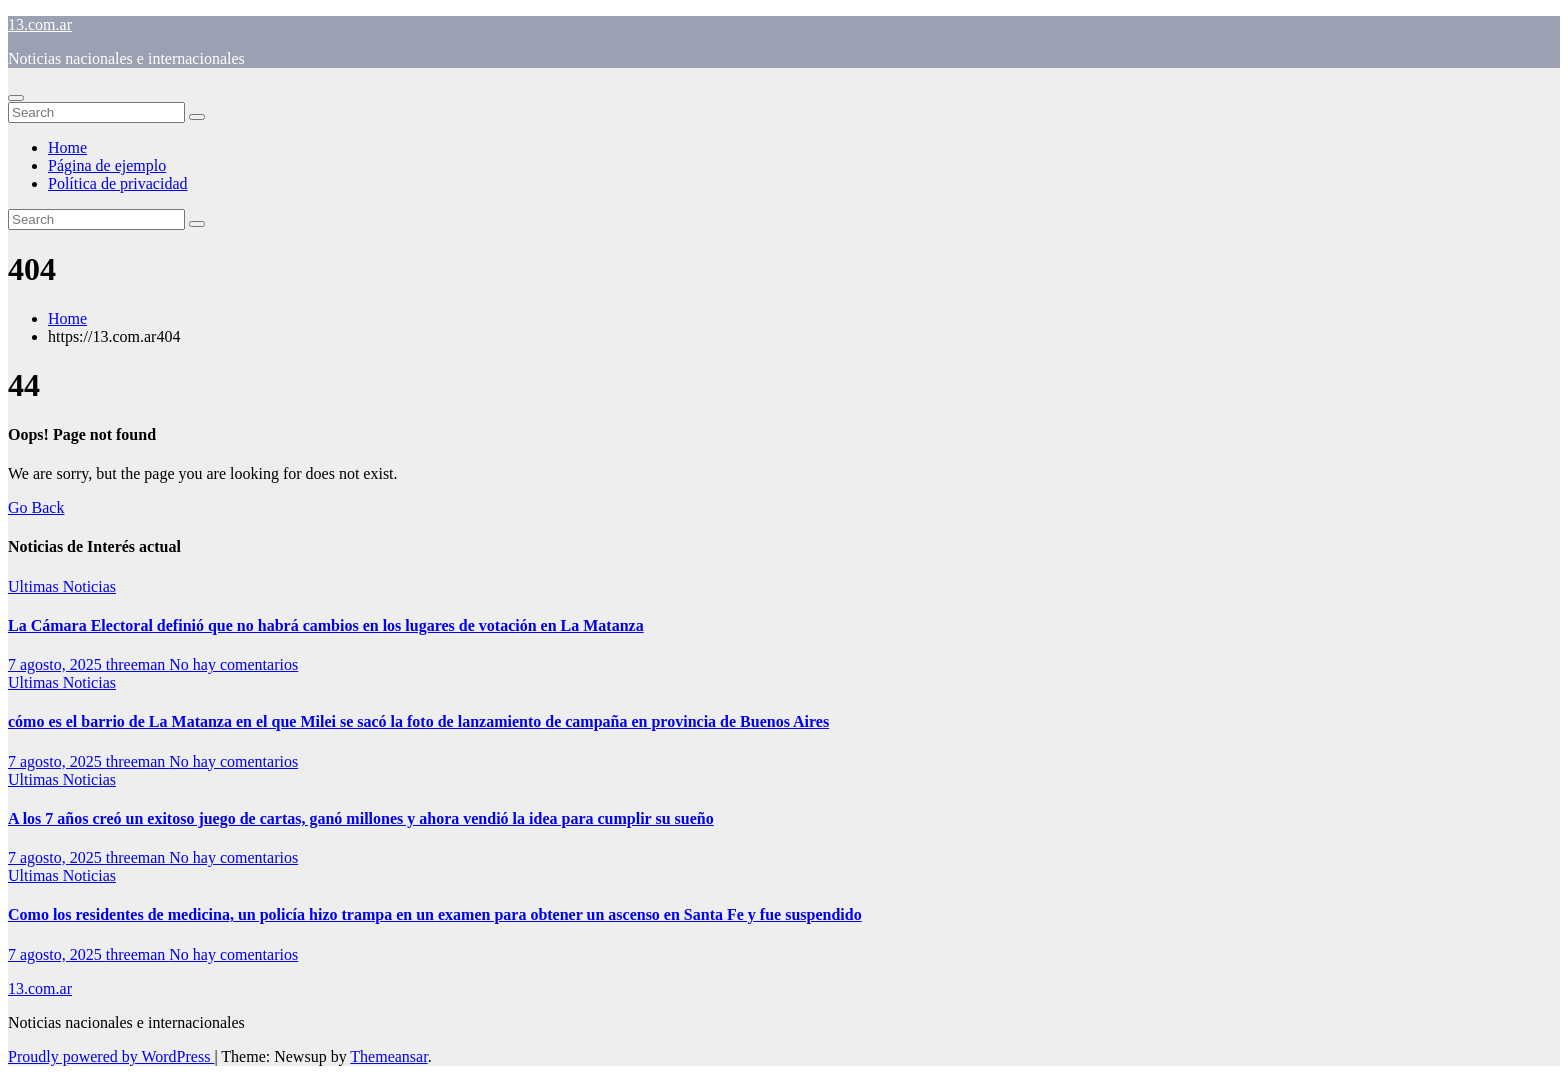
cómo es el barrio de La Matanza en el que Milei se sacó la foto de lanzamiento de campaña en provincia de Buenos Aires (418, 721)
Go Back (36, 507)
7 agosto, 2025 (57, 664)
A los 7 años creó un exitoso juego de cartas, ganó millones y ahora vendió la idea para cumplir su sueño (361, 818)
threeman (138, 664)
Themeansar (388, 1056)
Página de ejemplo (107, 165)
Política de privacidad (118, 183)
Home (67, 147)
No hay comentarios (233, 664)
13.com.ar (40, 24)
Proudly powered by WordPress (111, 1056)
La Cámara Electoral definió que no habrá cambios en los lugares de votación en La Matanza (326, 625)
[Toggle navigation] (16, 98)
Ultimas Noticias (62, 586)
